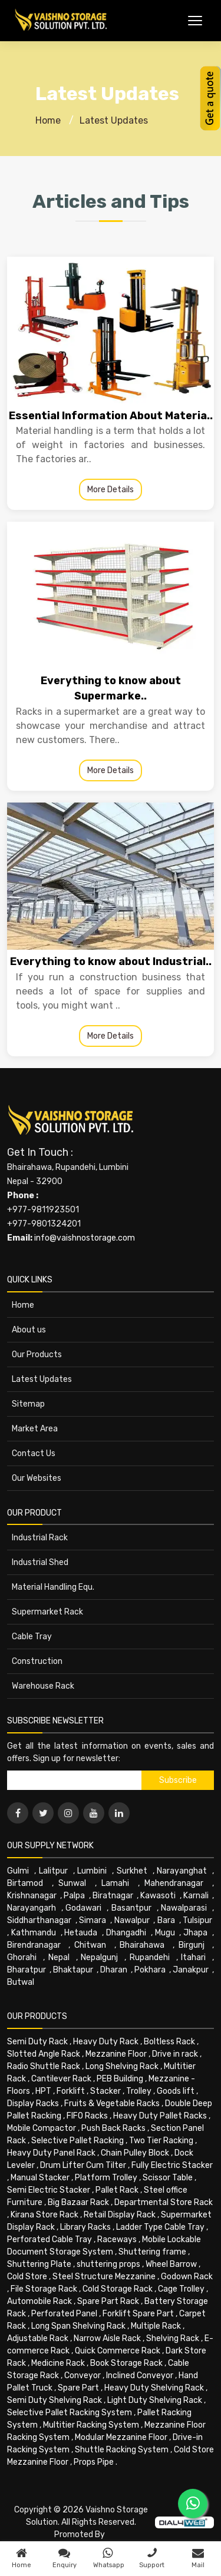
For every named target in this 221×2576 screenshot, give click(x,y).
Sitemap (28, 1404)
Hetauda (80, 1933)
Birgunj (191, 1945)
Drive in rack (175, 2054)
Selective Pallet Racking (77, 2141)
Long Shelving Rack (122, 2066)
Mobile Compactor (41, 2128)
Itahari (193, 1957)
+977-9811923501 (43, 1210)
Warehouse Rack (43, 1686)
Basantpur (131, 1908)
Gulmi (18, 1871)
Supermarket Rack (47, 1612)
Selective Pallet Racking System (69, 2413)
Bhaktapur (73, 1970)
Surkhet (132, 1871)
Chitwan (90, 1945)
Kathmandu (33, 1933)
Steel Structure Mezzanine (104, 2277)
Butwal (20, 1982)
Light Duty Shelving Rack (154, 2400)
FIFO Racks (87, 2116)
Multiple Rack (156, 2326)
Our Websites (36, 1478)
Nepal (59, 1957)
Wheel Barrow (171, 2264)
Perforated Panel (64, 2314)
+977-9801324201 (44, 1224)
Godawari (83, 1908)
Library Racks (85, 2227)
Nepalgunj (99, 1957)
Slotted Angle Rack (43, 2054)
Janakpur (191, 1970)
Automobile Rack (39, 2301)
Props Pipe (94, 2462)
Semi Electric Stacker (48, 2190)
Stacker (105, 2091)
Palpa (74, 1896)
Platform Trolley (106, 2178)
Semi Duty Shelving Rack (54, 2400)
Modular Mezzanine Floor (121, 2437)
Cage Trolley (181, 2289)
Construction (37, 1661)
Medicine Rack (58, 2363)
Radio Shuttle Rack (43, 2066)
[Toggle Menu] (195, 20)
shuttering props (108, 2264)
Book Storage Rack (126, 2363)
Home (48, 120)
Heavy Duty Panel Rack (51, 2153)
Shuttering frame (152, 2252)
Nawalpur (132, 1920)
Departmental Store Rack (163, 2202)
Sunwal (72, 1883)
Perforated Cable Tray (49, 2239)
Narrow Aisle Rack (107, 2338)
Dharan (113, 1970)
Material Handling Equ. (53, 1587)
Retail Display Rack (120, 2215)
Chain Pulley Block (135, 2153)
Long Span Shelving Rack (78, 2326)
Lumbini (92, 1871)
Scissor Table (168, 2178)
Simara (92, 1920)
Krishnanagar (32, 1896)
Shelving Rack (172, 2338)
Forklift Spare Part (138, 2314)
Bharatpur (26, 1970)
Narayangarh (31, 1908)
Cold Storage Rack (118, 2289)
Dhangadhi (126, 1933)
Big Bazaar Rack (78, 2202)
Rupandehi (150, 1957)
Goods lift (175, 2091)
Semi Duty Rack (37, 2042)
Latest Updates (114, 120)
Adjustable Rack (37, 2338)
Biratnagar (113, 1896)
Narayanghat (182, 1871)
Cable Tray (32, 1637)
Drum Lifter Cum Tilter (83, 2165)
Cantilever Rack (61, 2079)
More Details (110, 490)
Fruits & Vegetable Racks (112, 2103)
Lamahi (115, 1883)
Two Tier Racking (161, 2141)
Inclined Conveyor (139, 2376)
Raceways (117, 2239)
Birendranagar (34, 1945)
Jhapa (195, 1933)
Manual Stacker (40, 2178)
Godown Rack (187, 2277)
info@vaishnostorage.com (84, 1238)
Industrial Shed (40, 1562)
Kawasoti (158, 1896)
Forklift (71, 2091)
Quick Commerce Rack (117, 2351)
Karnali (196, 1896)
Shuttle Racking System (122, 2450)
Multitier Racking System (91, 2425)
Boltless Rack (169, 2042)
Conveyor (82, 2376)
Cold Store (27, 2277)
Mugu (165, 1933)
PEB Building (120, 2079)
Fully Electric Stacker (172, 2165)
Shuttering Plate (39, 2264)
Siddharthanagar (39, 1920)
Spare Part (78, 2388)
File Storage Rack (44, 2289)
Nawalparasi (184, 1908)
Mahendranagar (173, 1883)
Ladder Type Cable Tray (160, 2227)
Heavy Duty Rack (105, 2042)
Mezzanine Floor (116, 2054)
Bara (166, 1920)
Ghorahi (22, 1957)
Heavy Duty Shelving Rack (154, 2388)
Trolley (138, 2091)
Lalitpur (53, 1871)
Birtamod (25, 1883)
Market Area (35, 1429)
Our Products (37, 1355)
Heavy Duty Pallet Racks (160, 2116)
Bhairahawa (142, 1945)
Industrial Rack (40, 1538)
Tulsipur (197, 1920)
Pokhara (150, 1970)
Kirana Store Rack (44, 2215)
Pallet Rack (116, 2190)
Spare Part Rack (108, 2301)
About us (29, 1330)
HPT (43, 2091)
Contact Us (33, 1453)
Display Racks (33, 2103)
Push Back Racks (113, 2128)
